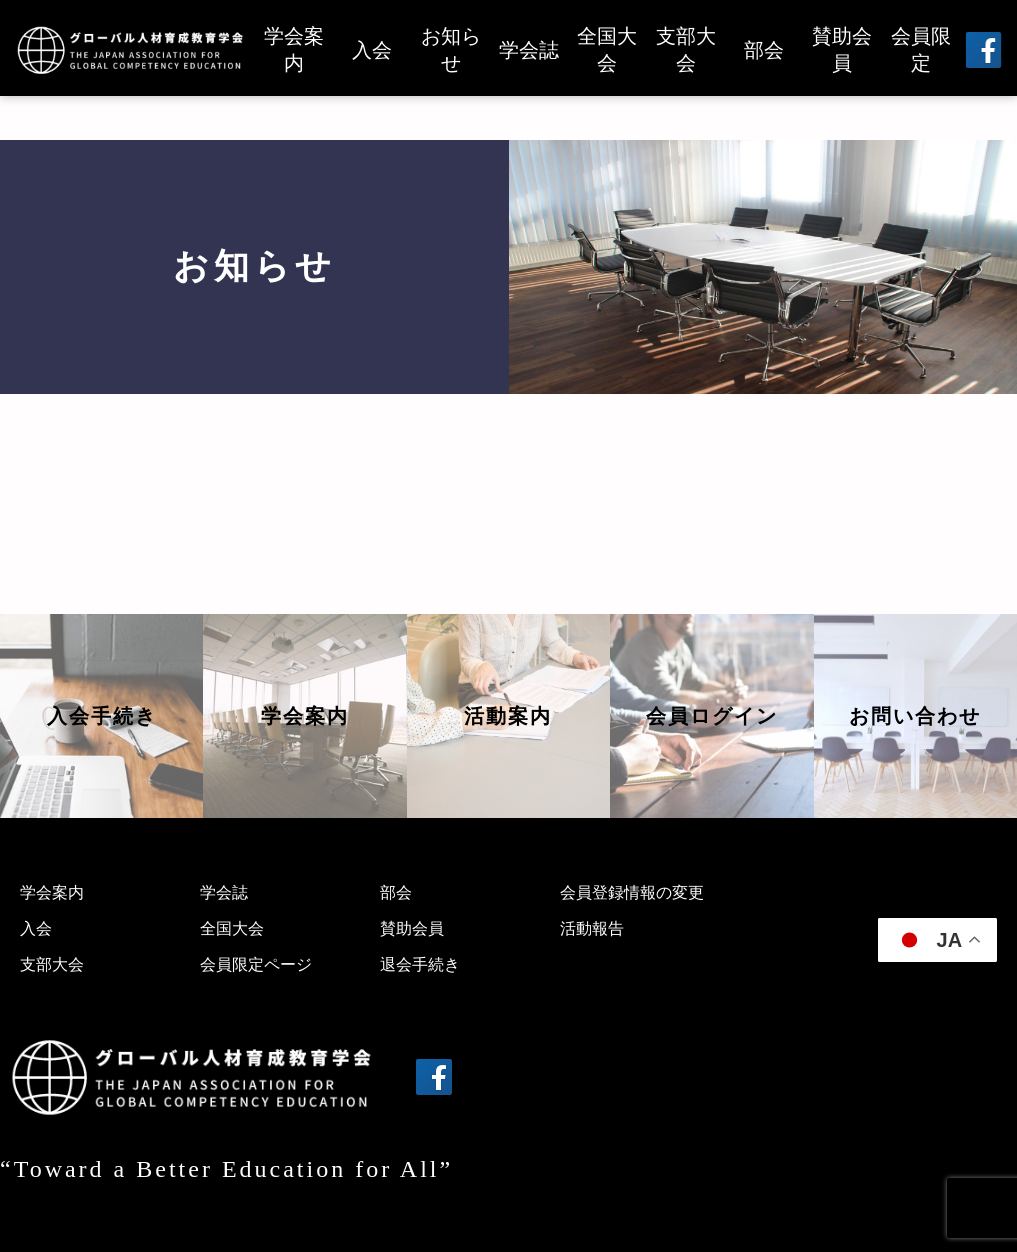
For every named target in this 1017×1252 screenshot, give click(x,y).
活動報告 (592, 928)
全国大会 (607, 49)
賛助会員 (842, 49)
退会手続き (420, 964)
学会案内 (294, 49)
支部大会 (686, 49)
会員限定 (921, 49)
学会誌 (529, 50)
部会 (764, 50)
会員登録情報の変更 (632, 892)
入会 (372, 50)
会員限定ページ (256, 964)
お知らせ (451, 49)
